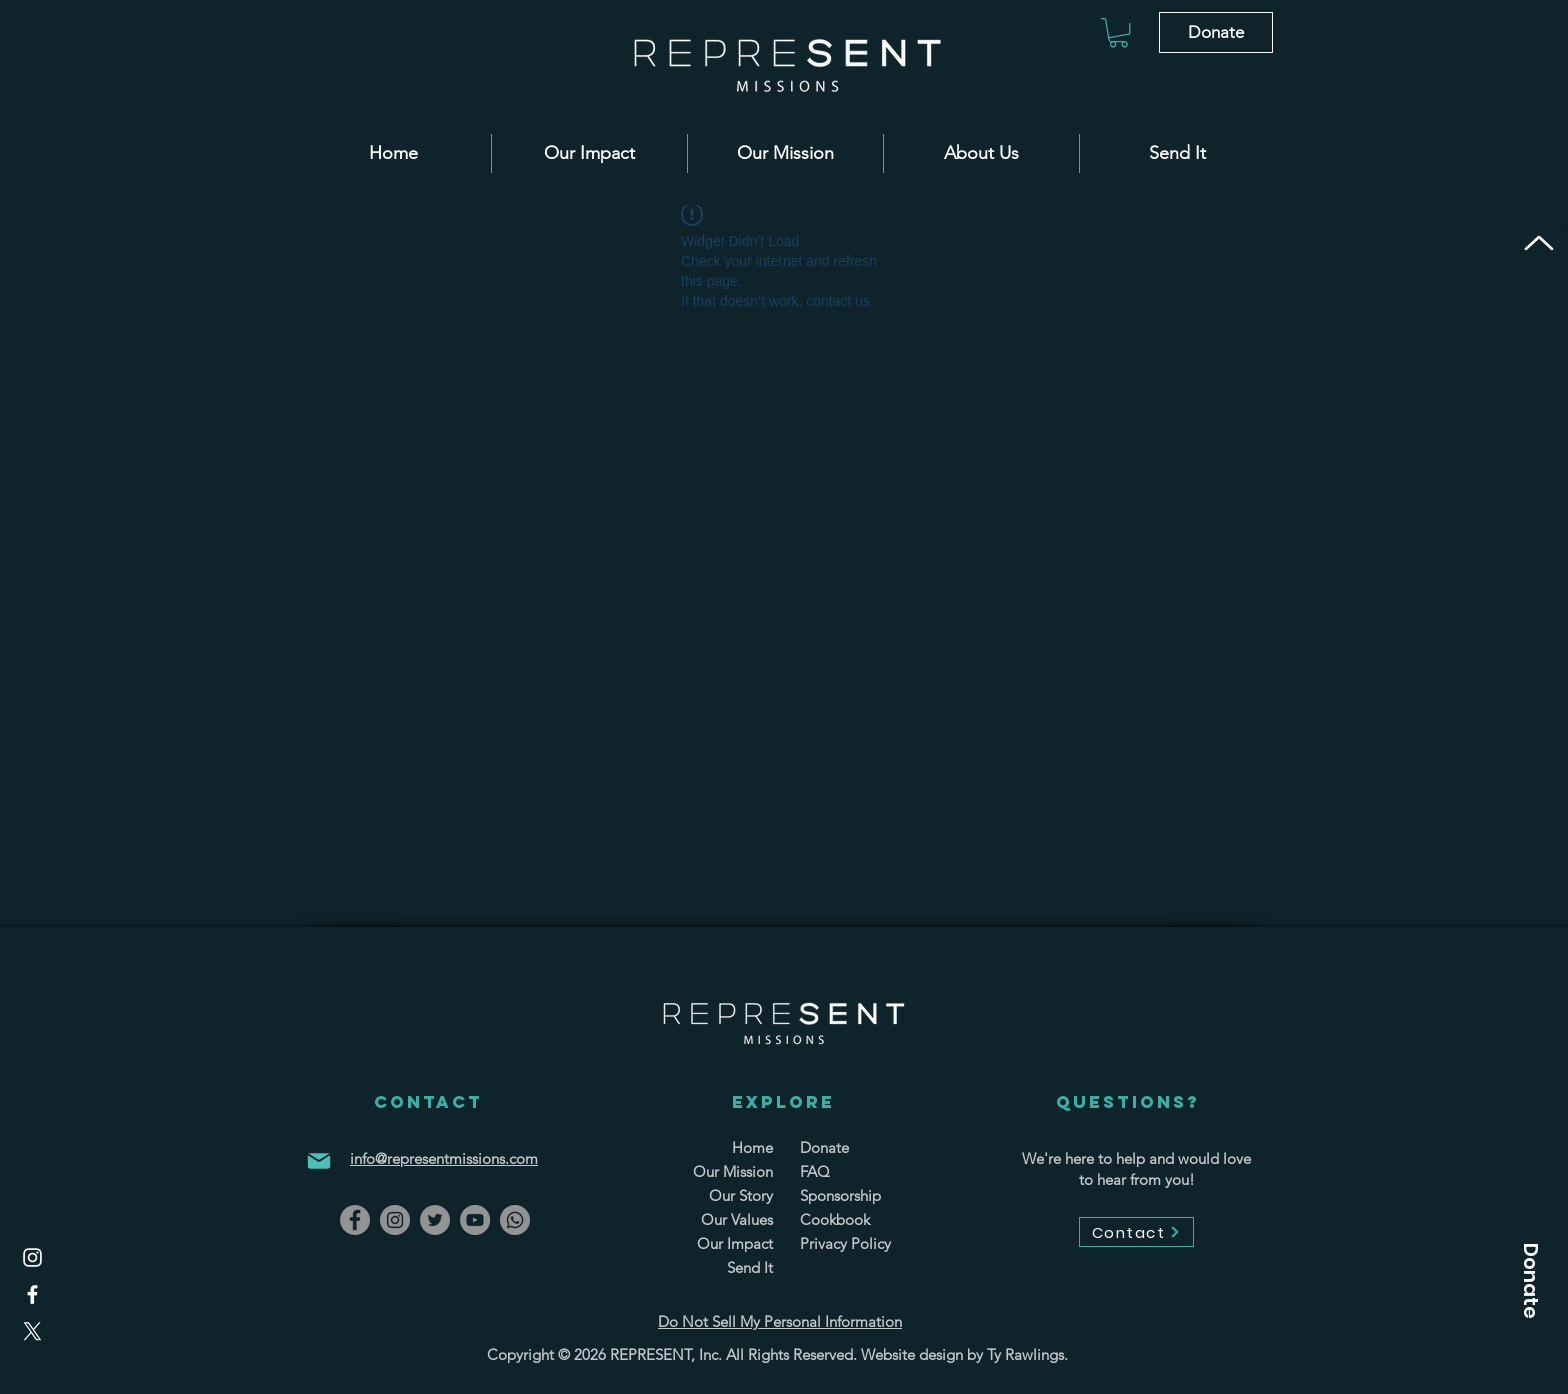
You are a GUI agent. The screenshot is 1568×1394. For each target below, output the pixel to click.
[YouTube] (475, 1220)
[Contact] (1136, 1232)
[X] (32, 1331)
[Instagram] (32, 1257)
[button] (1118, 32)
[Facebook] (32, 1294)
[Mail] (319, 1161)
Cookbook (835, 1219)
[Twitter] (435, 1220)
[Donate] (1216, 32)
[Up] (1538, 242)
